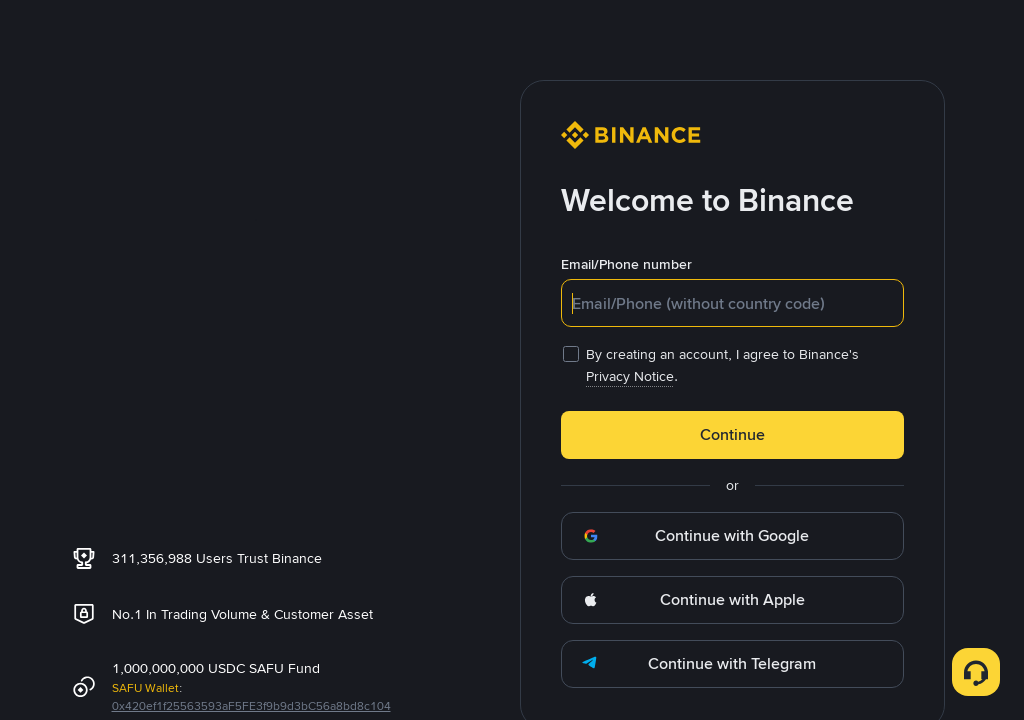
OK (512, 504)
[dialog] (512, 360)
